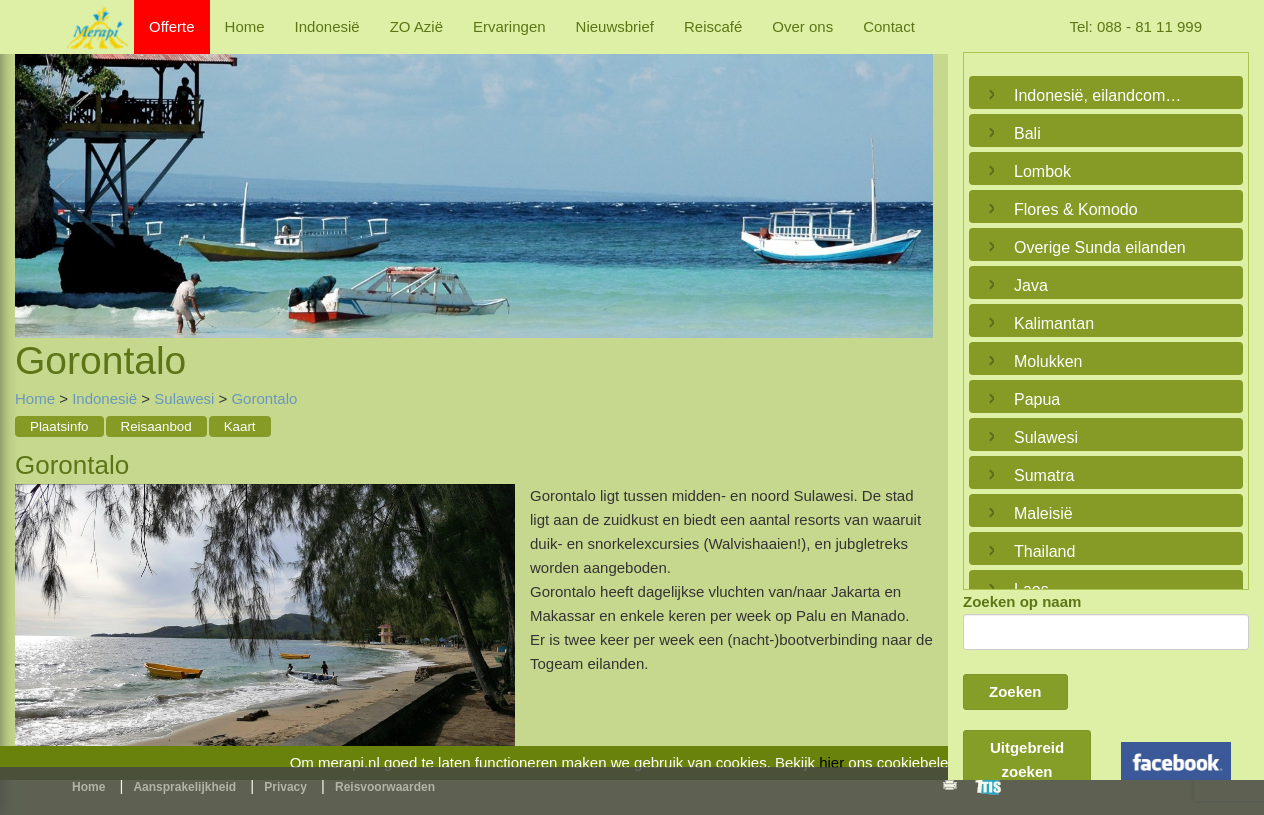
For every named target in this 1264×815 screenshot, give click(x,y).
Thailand (1044, 551)
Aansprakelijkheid (184, 787)
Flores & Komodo (1076, 209)
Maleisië (1043, 513)
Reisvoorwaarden (385, 787)
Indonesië (327, 26)
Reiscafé (713, 26)
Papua (1037, 399)
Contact (889, 26)
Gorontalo (264, 398)
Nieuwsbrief (615, 26)
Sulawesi (184, 398)
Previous (35, 173)
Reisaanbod (156, 426)
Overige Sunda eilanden (1100, 247)
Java (1031, 285)
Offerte (172, 26)
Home (245, 26)
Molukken (1048, 361)
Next (913, 173)
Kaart (240, 426)
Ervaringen (509, 26)
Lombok (1042, 171)
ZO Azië (416, 26)
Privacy (285, 787)
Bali (1027, 133)
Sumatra (1044, 475)
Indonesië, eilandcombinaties (1101, 95)
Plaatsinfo (59, 426)
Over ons (802, 26)
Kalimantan (1054, 323)
